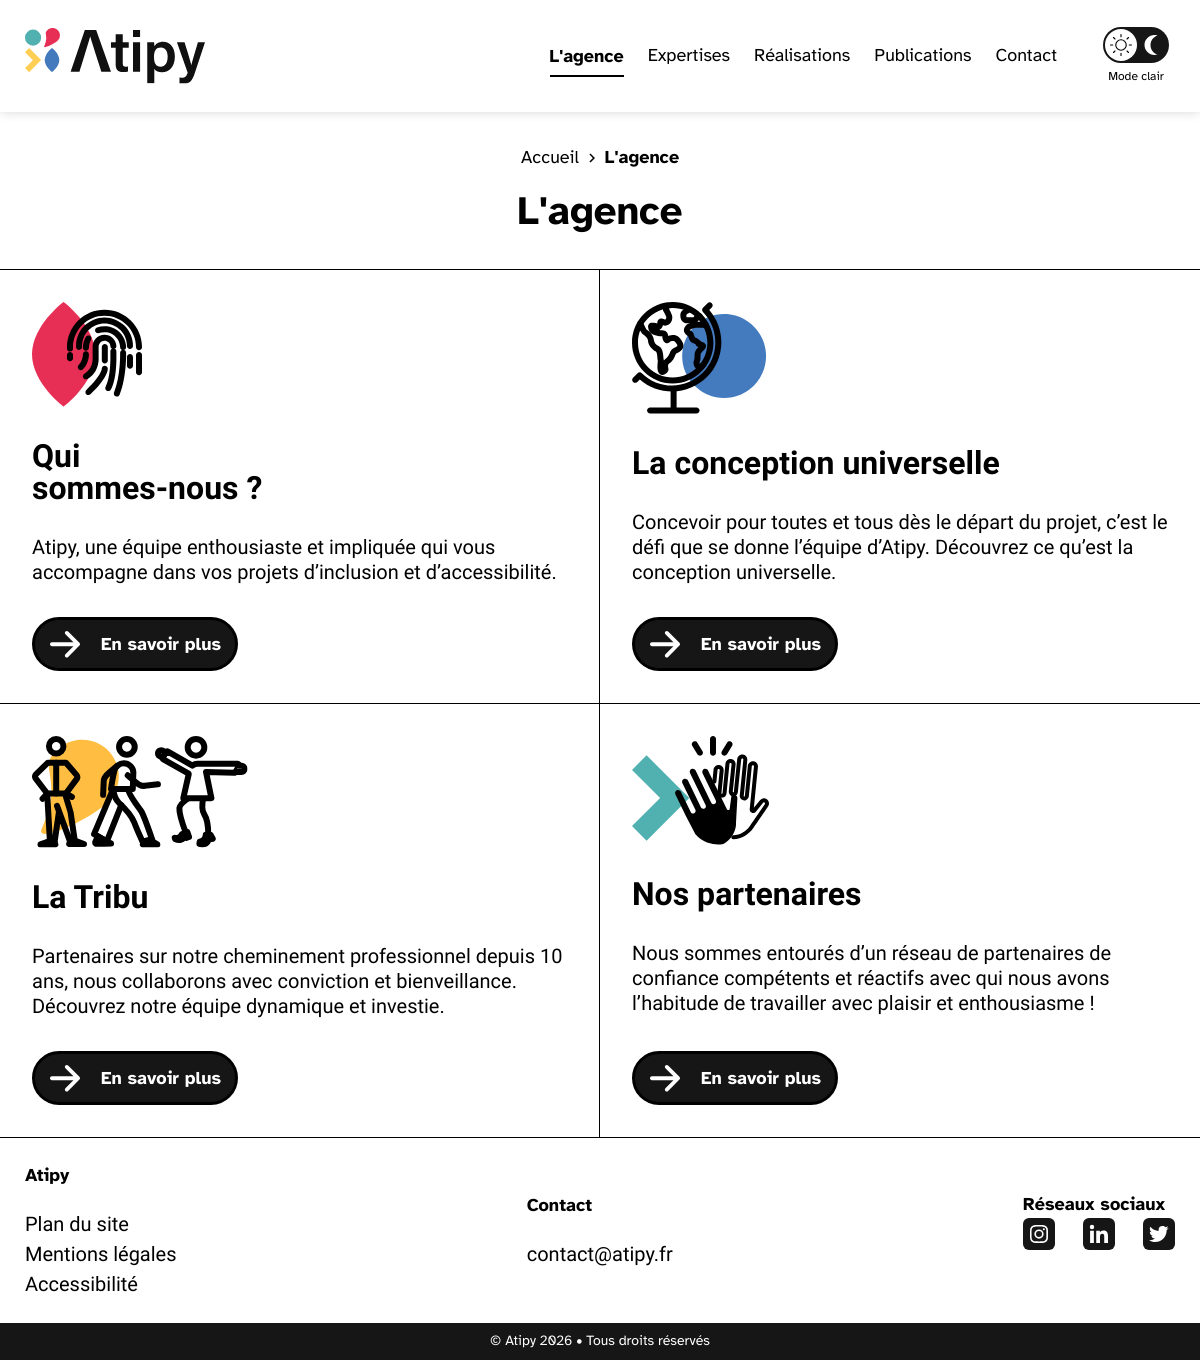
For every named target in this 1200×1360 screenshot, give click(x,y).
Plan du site (77, 1224)
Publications (922, 55)
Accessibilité (81, 1284)
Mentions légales (101, 1254)
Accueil (550, 157)
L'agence (587, 56)
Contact (1026, 55)
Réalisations (802, 55)
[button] (1136, 45)
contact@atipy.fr (600, 1254)
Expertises (689, 55)
